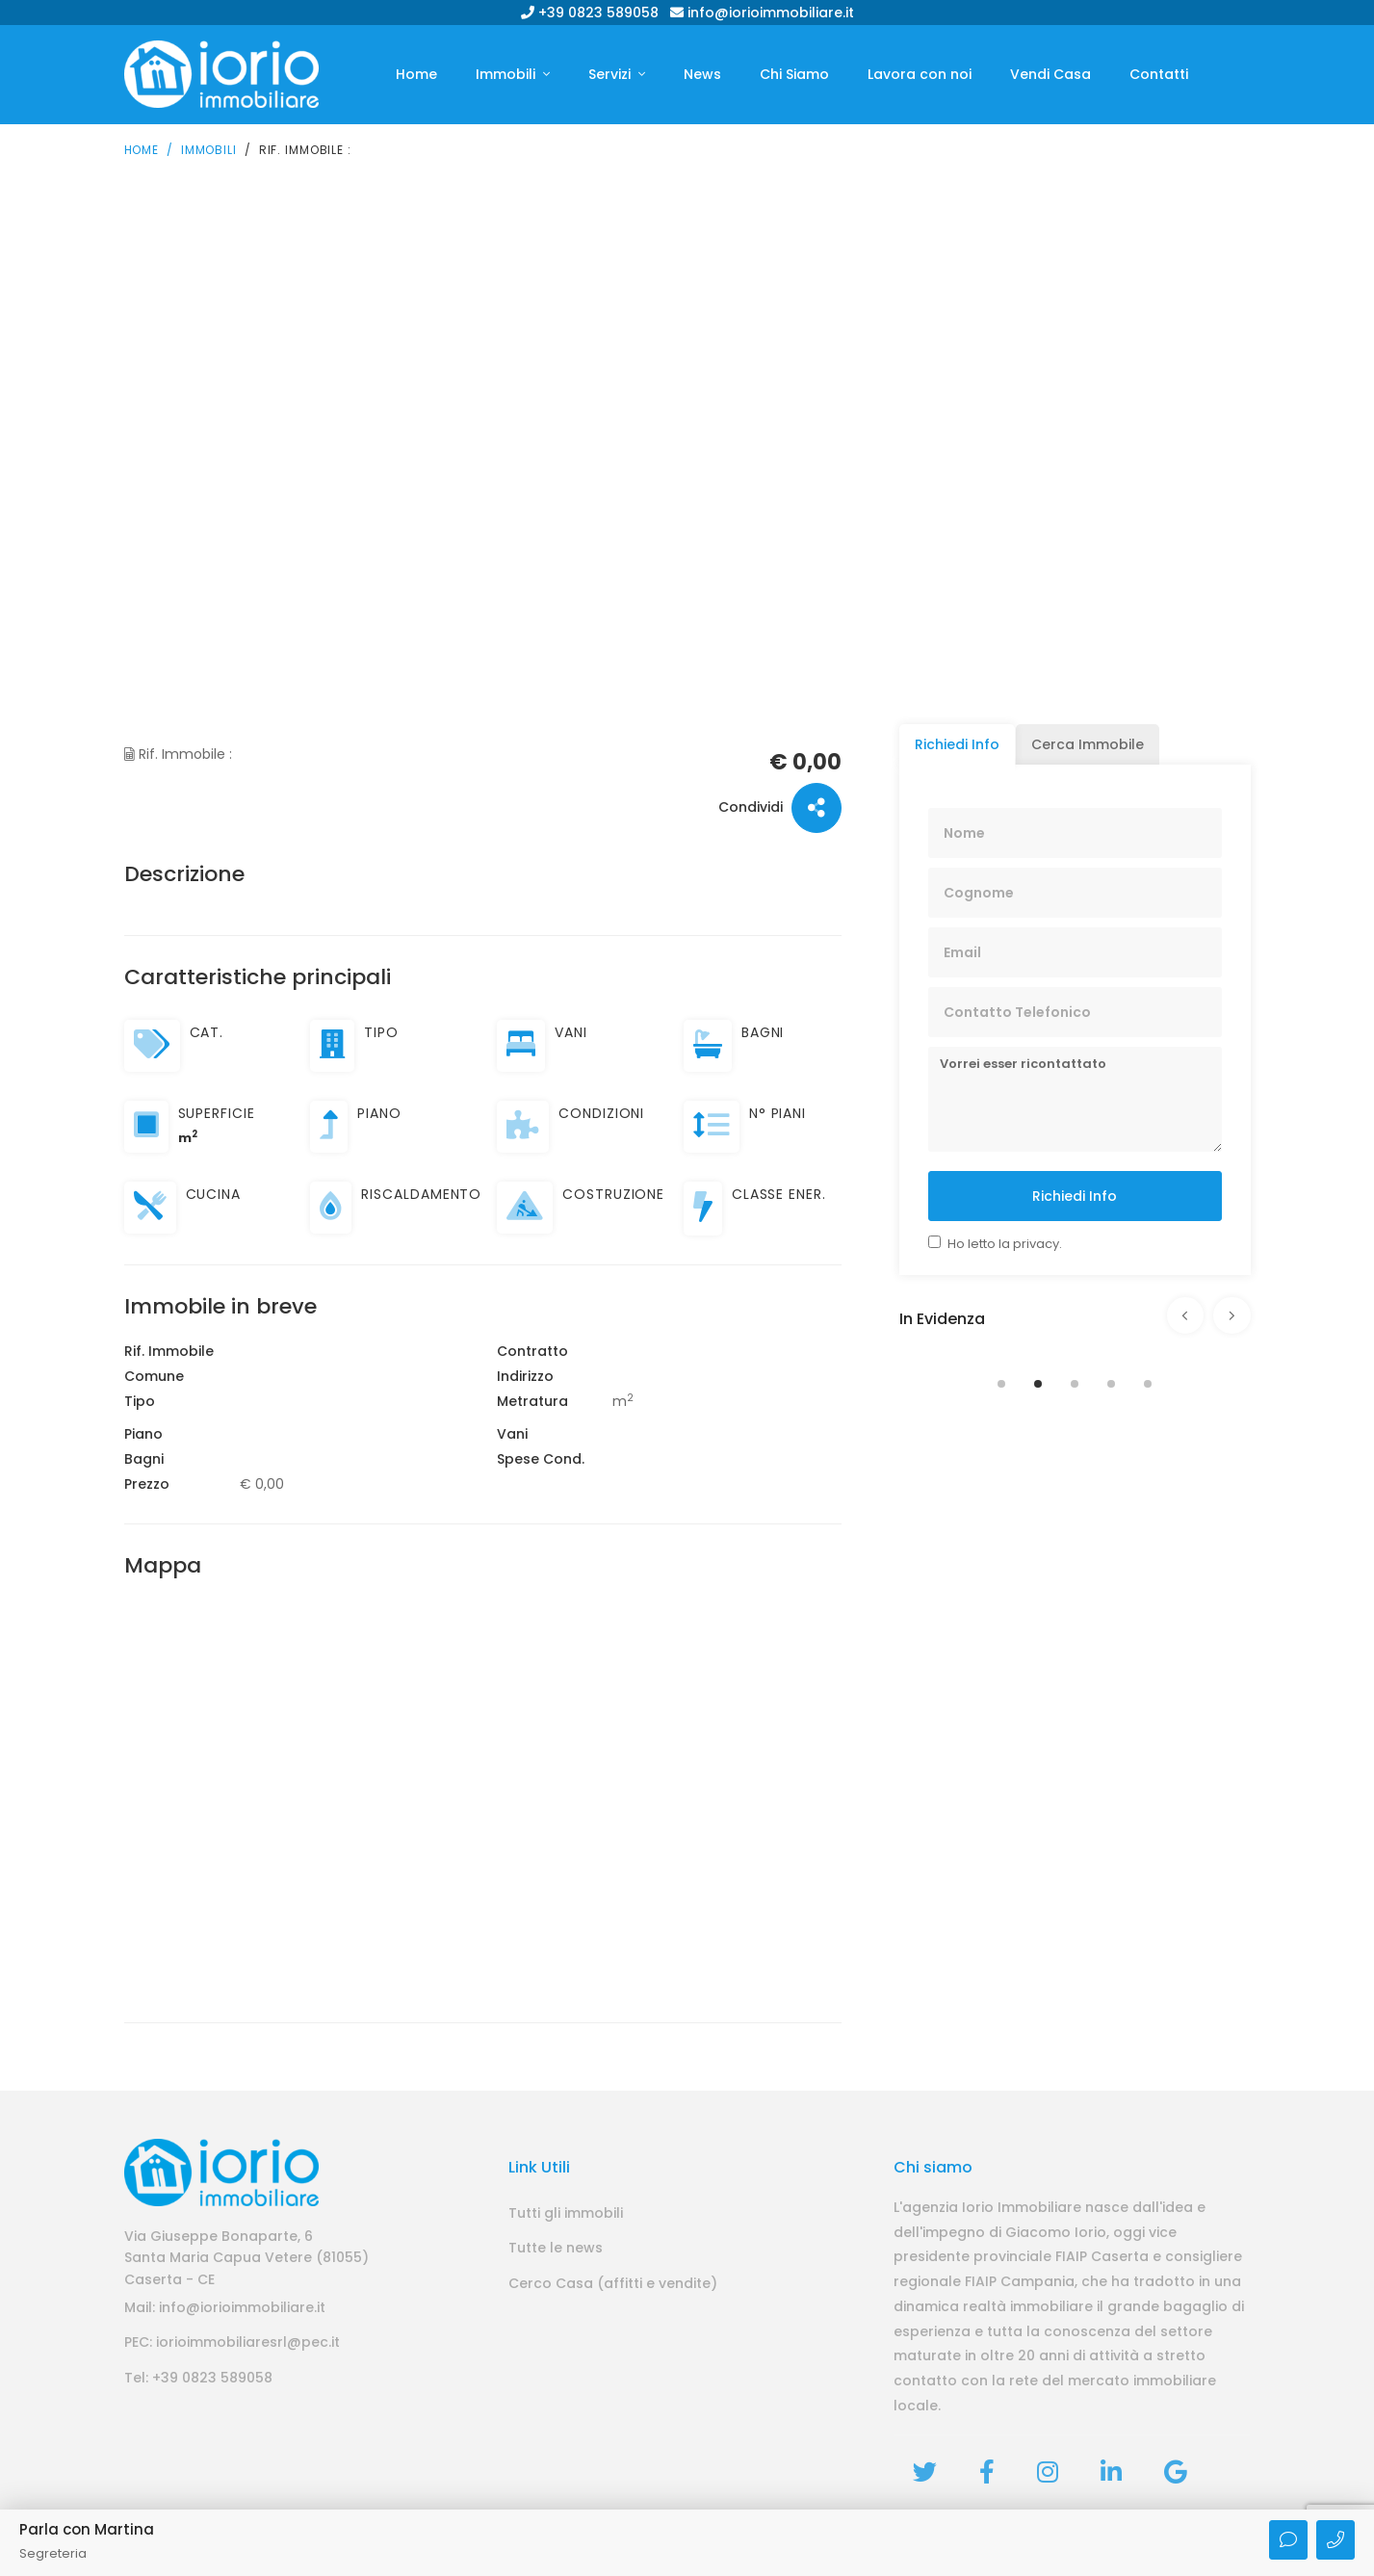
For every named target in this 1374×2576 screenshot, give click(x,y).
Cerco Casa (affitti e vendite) (612, 2282)
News (702, 74)
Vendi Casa (1050, 74)
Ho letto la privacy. (1004, 1243)
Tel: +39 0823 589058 (198, 2376)
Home (416, 74)
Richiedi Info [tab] (957, 743)
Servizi (611, 74)
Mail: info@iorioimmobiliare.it (224, 2306)
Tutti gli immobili (565, 2212)
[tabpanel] (1075, 1349)
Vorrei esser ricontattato (1075, 1098)
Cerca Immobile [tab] (1087, 743)
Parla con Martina (86, 2529)
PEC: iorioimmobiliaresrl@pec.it (232, 2342)
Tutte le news (555, 2247)
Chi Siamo (794, 74)
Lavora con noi (920, 74)
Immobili (507, 74)
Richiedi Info (1074, 1195)
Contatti (1158, 74)
